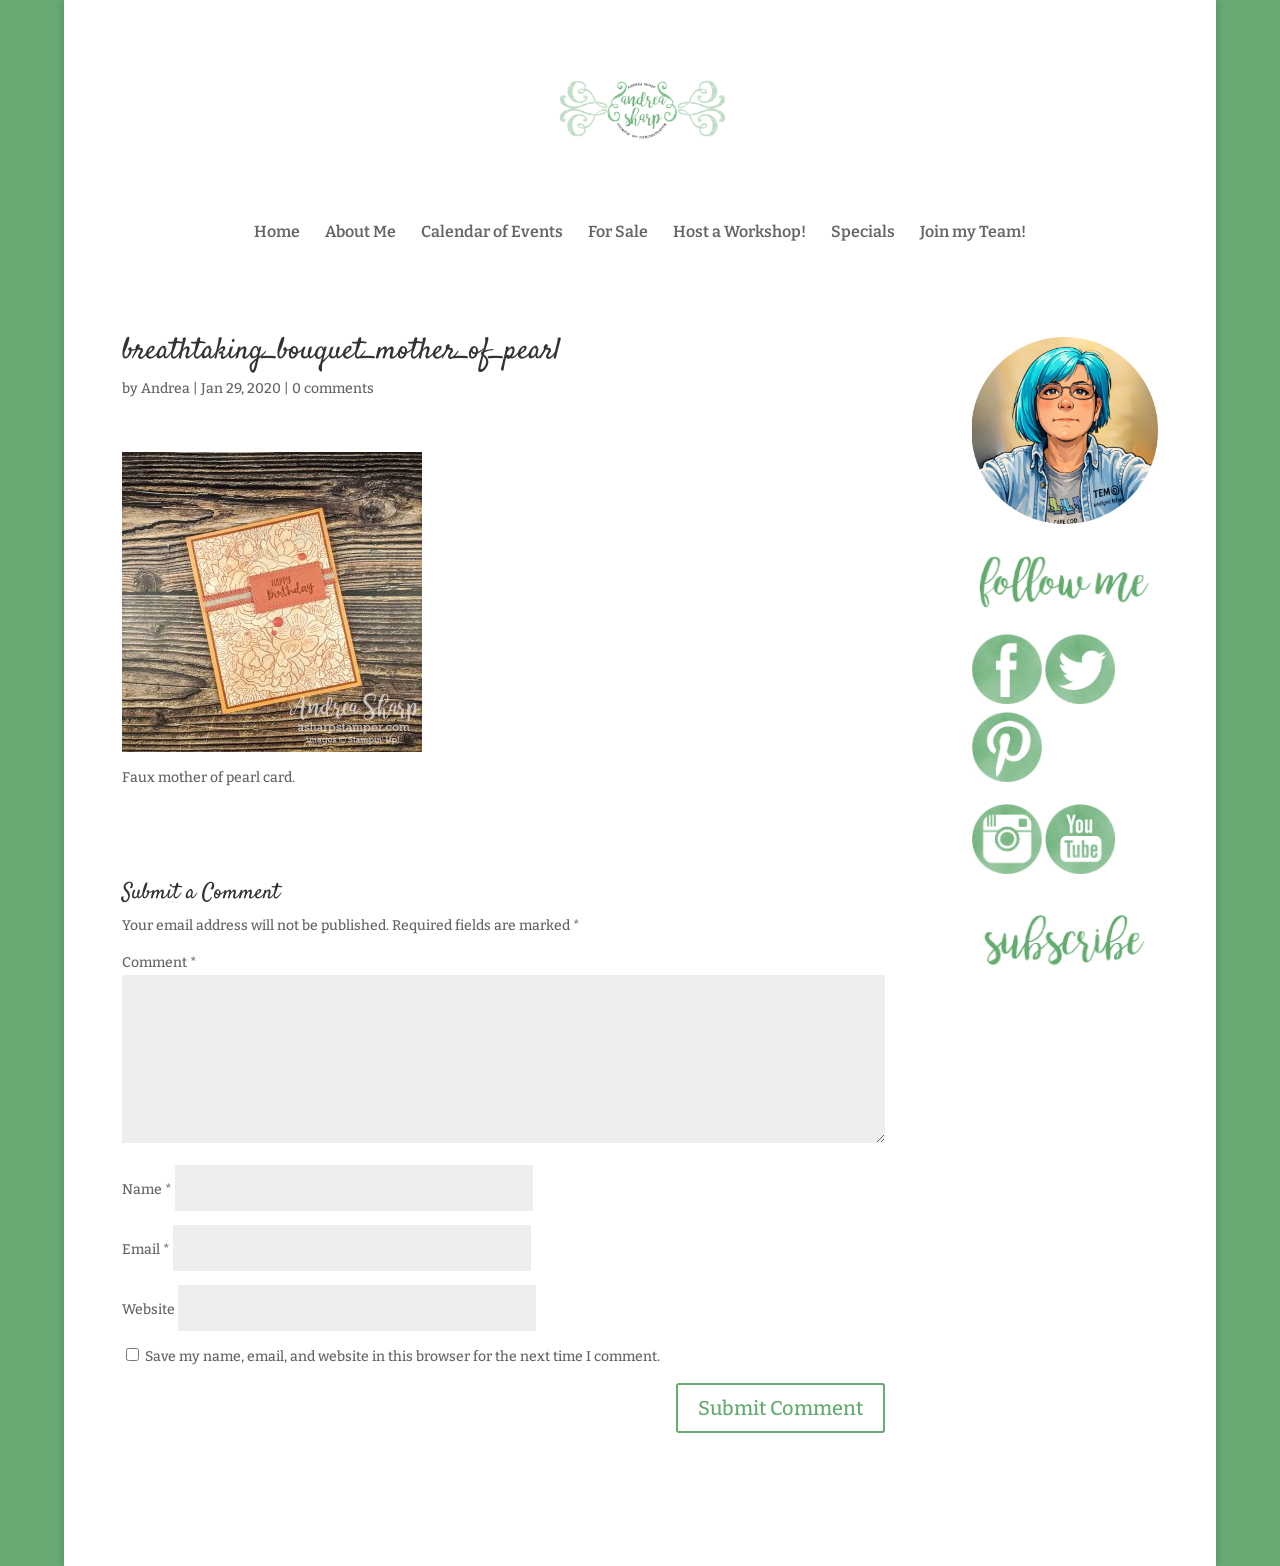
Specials (863, 233)
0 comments (333, 388)
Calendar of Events (492, 233)
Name (147, 1189)
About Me (360, 233)
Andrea (165, 388)
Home (277, 233)
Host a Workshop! (739, 233)
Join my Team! (973, 233)
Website (148, 1309)
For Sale (618, 233)
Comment (159, 962)
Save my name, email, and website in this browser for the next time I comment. (402, 1356)
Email (146, 1249)
